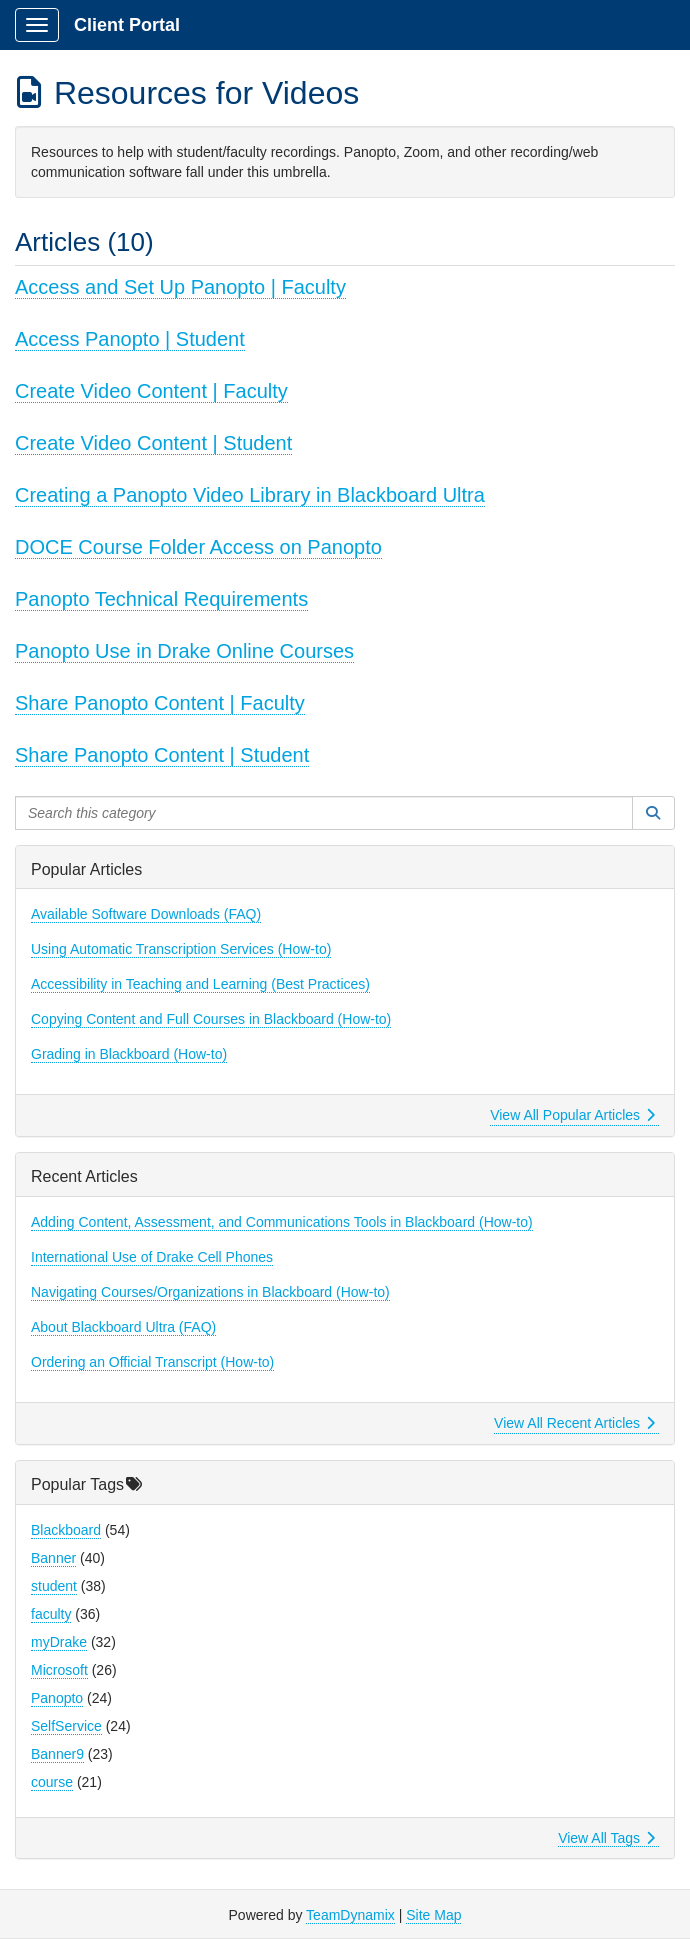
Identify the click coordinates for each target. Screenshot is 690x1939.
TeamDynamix (350, 1915)
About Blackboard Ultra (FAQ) (123, 1327)
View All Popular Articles (572, 1115)
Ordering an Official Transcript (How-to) (152, 1362)
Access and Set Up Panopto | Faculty (180, 287)
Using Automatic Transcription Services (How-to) (181, 949)
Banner (53, 1558)
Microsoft (59, 1670)
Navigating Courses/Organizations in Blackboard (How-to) (210, 1292)
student (54, 1586)
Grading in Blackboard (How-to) (129, 1054)
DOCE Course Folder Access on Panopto (198, 547)
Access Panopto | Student (130, 339)
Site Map (433, 1915)
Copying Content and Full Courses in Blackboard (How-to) (211, 1019)
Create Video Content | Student (153, 443)
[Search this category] (324, 813)
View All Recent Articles (574, 1423)
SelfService (66, 1726)
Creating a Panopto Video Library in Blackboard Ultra (250, 495)
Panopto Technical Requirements (161, 599)
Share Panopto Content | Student (162, 755)
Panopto (57, 1698)
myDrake (59, 1642)
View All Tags (606, 1838)
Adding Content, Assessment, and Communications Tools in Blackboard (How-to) (282, 1222)
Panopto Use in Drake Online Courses (184, 651)
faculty (51, 1614)
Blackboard (66, 1530)
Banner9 (57, 1754)
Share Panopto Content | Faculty (160, 703)
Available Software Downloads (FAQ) (146, 914)
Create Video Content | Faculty (151, 391)
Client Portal (127, 25)
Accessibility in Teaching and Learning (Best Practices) (200, 984)
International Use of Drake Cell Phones (152, 1257)
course (52, 1782)
